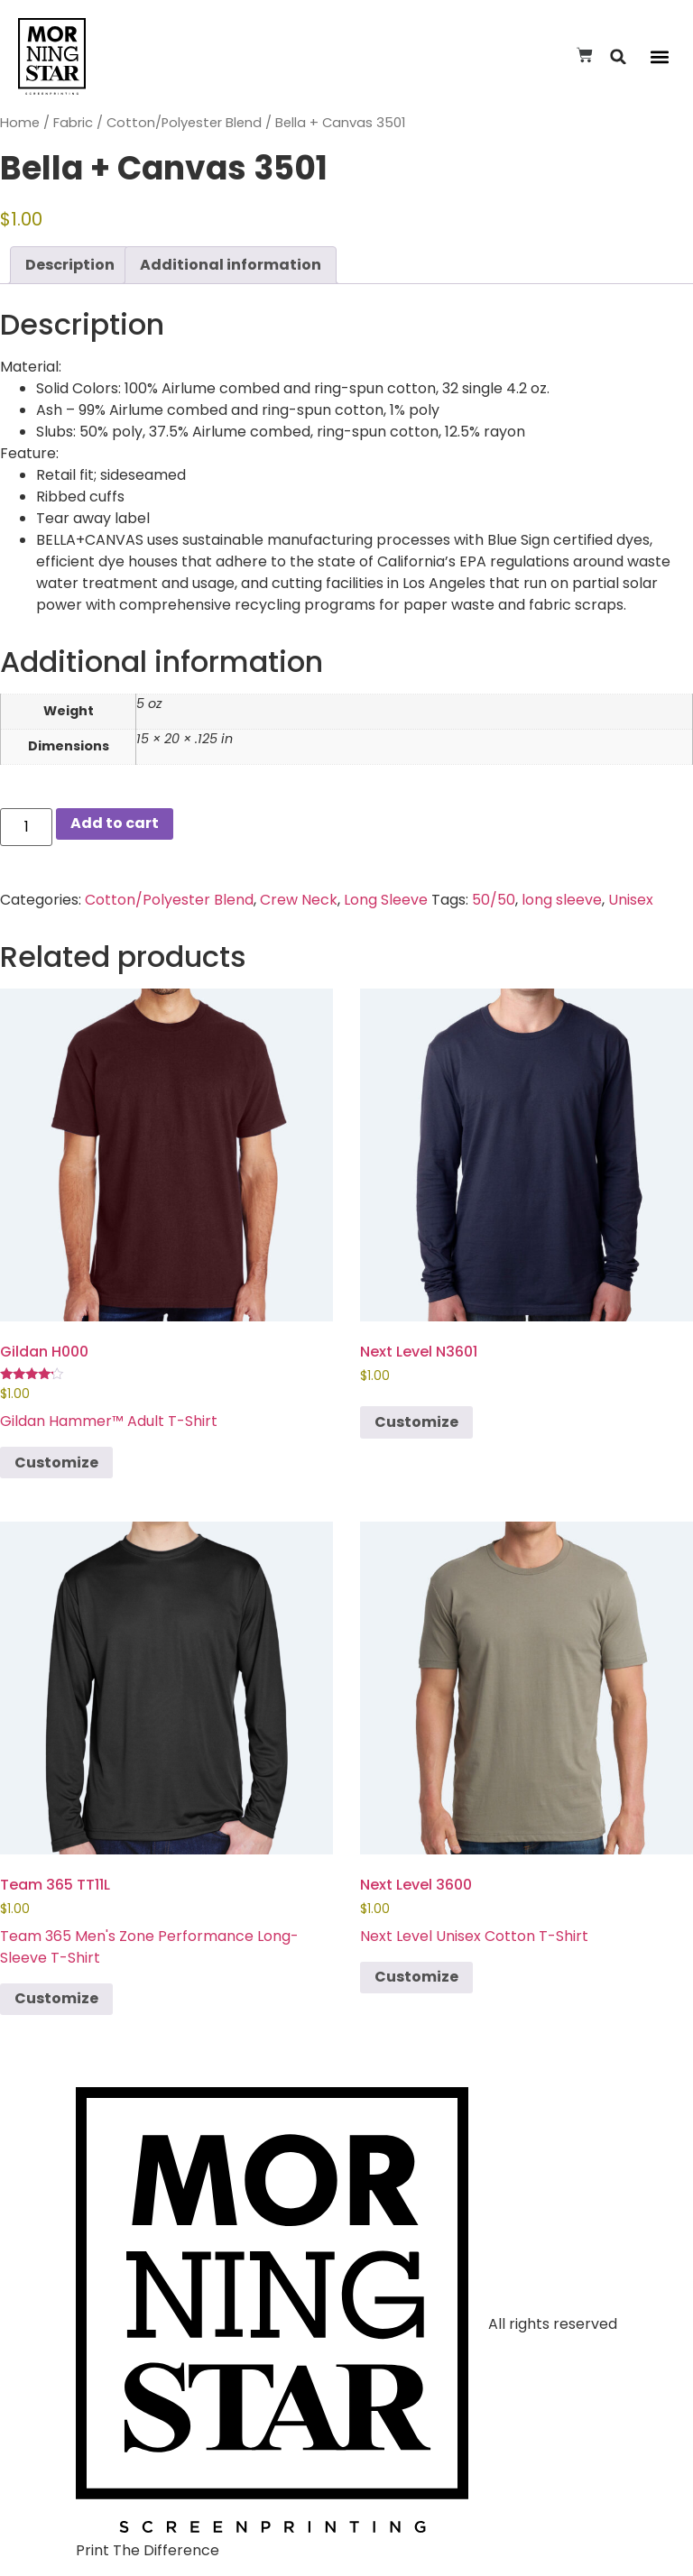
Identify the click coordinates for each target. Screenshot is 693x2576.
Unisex (630, 899)
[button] (618, 56)
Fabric (73, 123)
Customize (56, 1462)
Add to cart (114, 823)
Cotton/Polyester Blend (184, 123)
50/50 (493, 899)
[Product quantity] (26, 827)
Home (20, 123)
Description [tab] (70, 264)
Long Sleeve (386, 899)
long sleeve (562, 899)
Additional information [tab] (230, 264)
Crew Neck (298, 899)
